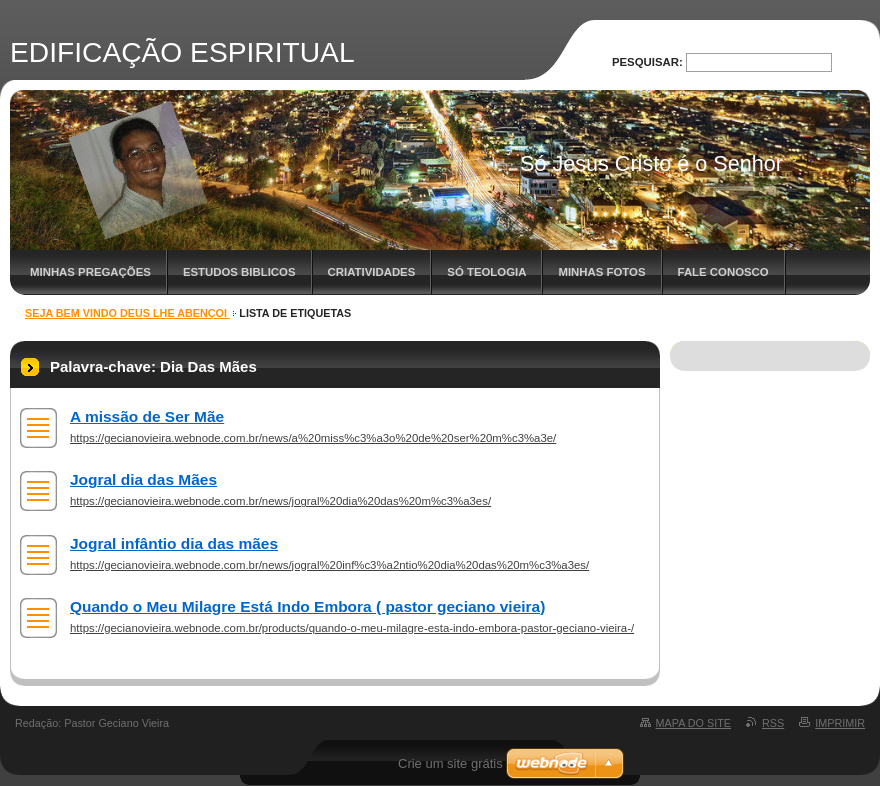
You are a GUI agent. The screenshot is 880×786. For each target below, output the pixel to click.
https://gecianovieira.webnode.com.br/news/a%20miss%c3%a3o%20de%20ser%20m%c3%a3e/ (313, 438)
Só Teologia (486, 272)
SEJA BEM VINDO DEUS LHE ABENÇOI (127, 313)
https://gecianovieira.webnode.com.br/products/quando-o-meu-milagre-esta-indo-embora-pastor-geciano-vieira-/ (352, 628)
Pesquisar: (647, 62)
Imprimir (840, 723)
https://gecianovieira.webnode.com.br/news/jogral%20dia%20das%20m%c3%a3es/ (280, 501)
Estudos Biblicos (239, 272)
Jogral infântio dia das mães (174, 543)
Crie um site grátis (450, 763)
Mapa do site (693, 723)
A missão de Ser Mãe (147, 416)
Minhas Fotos (601, 272)
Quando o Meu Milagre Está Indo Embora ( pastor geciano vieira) (307, 606)
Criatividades (372, 272)
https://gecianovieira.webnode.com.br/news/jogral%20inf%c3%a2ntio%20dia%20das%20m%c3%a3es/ (329, 565)
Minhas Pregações (90, 272)
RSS (773, 723)
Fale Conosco (723, 272)
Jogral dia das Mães (143, 479)
